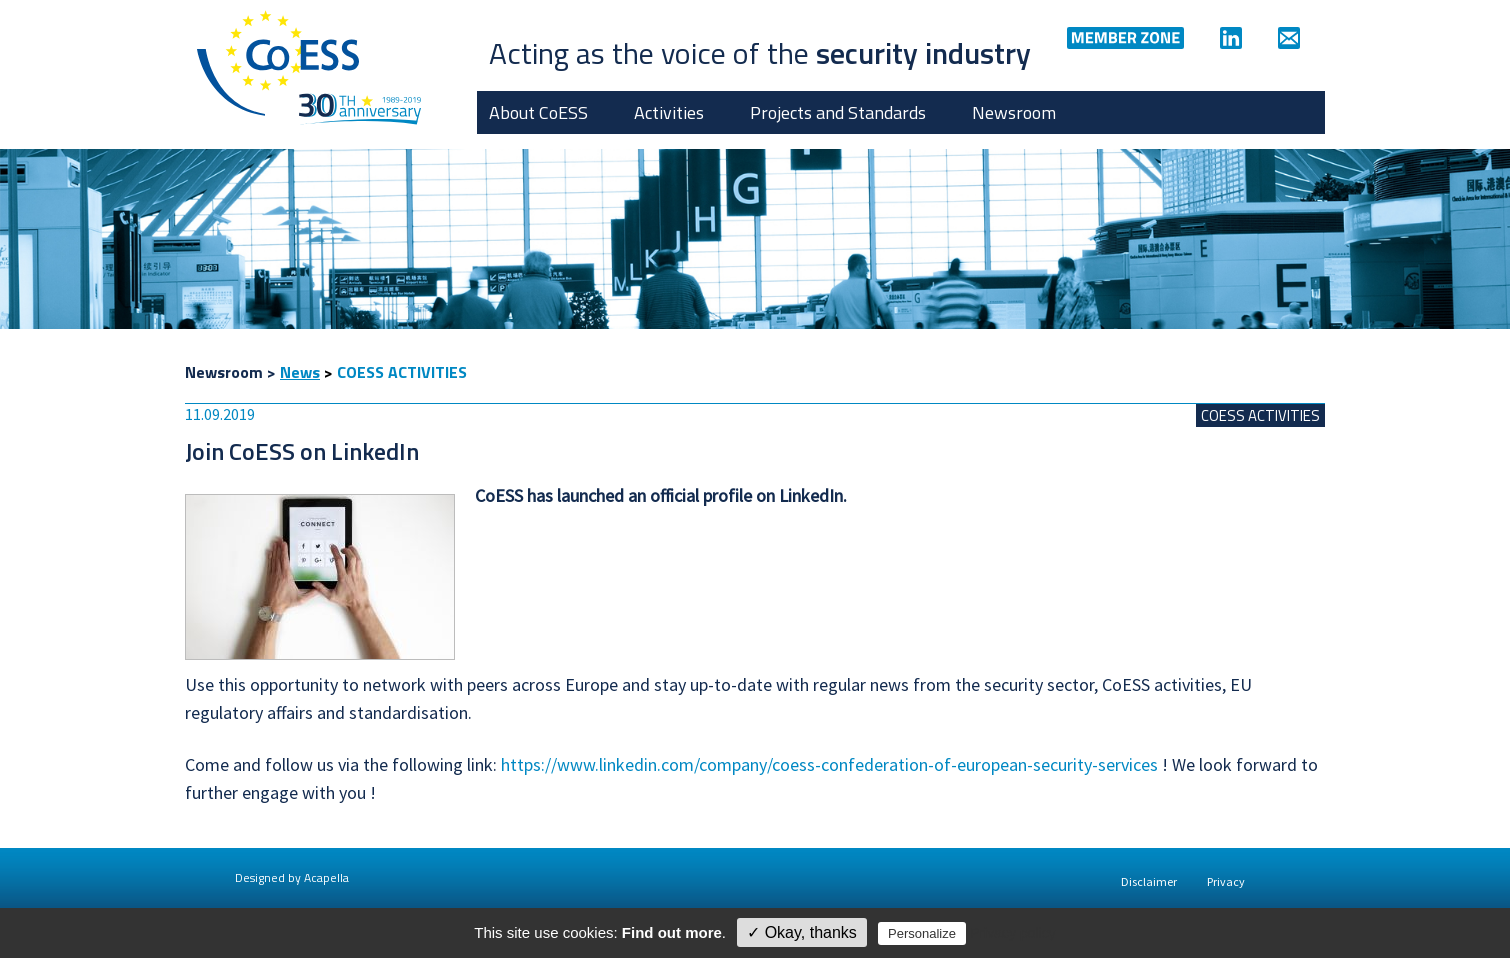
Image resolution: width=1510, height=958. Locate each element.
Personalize (922, 933)
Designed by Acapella (292, 877)
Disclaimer (1149, 881)
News (300, 372)
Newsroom (1014, 112)
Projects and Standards (838, 112)
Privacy (1226, 881)
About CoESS (538, 112)
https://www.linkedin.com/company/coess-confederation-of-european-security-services (829, 764)
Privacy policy (1013, 933)
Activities (669, 112)
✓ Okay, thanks (802, 932)
